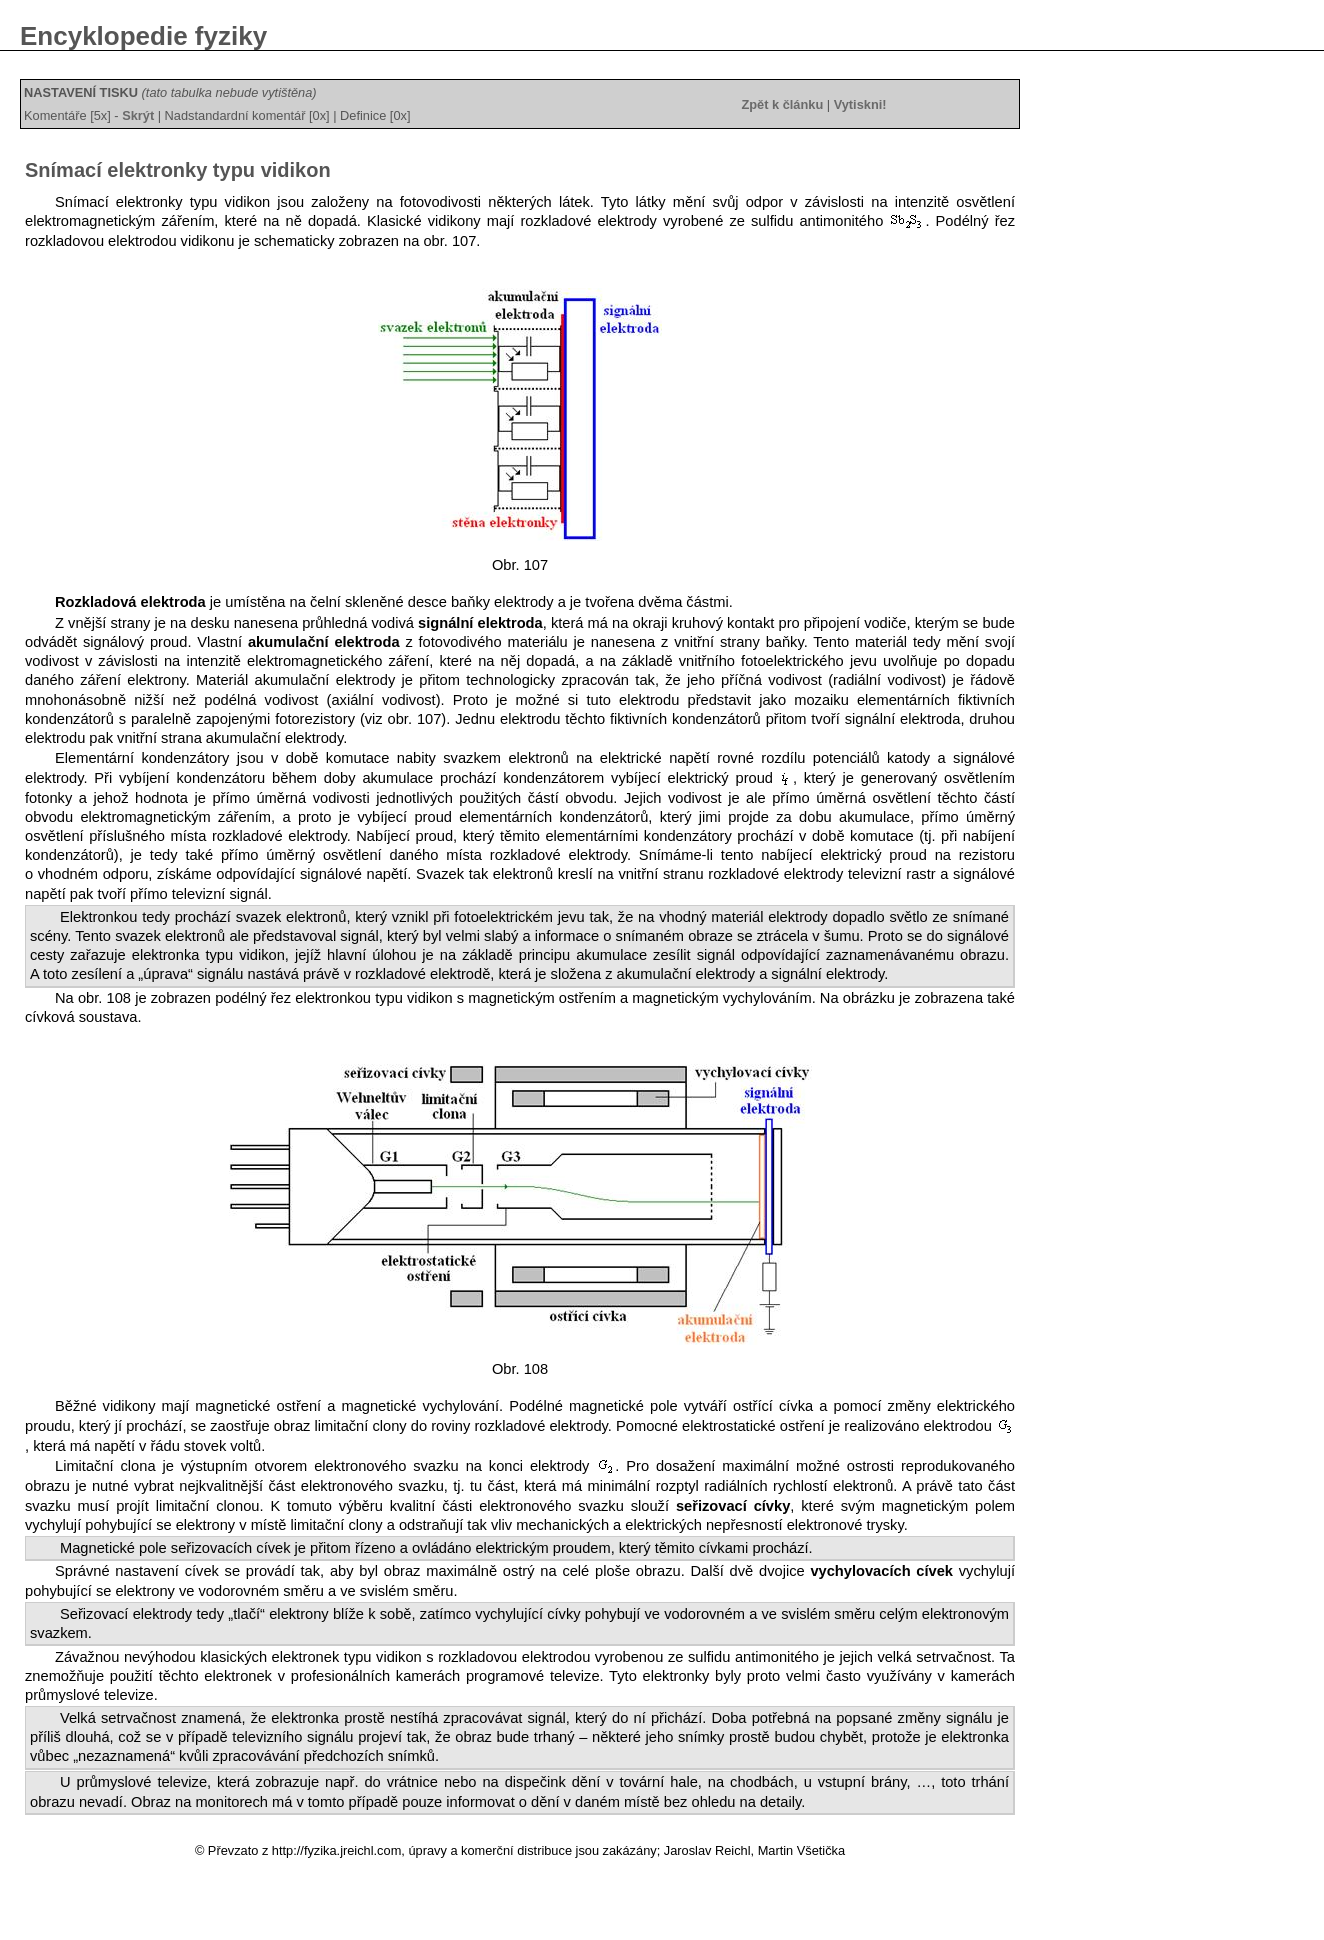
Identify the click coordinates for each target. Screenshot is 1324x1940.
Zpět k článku (782, 104)
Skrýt (138, 115)
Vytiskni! (860, 104)
